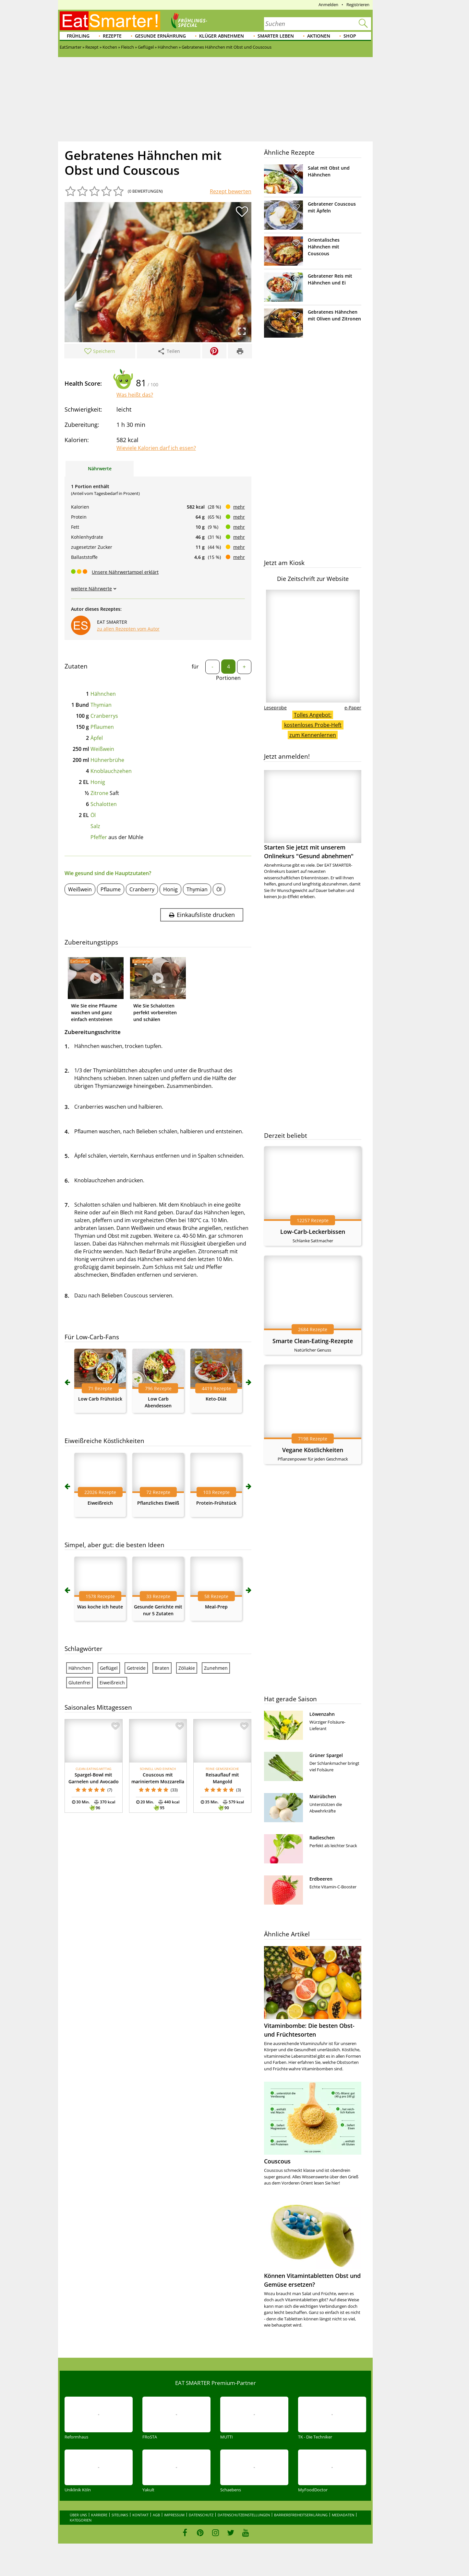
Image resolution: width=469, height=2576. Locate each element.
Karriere (99, 2514)
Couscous (277, 2161)
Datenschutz (201, 2514)
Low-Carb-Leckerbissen (312, 1231)
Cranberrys (104, 715)
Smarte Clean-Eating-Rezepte (312, 1341)
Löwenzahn (322, 1714)
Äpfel (96, 737)
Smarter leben (276, 36)
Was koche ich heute (100, 1607)
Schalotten (103, 804)
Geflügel (109, 1668)
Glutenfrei (79, 1682)
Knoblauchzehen (111, 771)
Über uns (78, 2514)
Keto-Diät (216, 1399)
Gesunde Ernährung (160, 36)
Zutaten (76, 666)
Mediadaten (343, 2514)
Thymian (101, 704)
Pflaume (111, 889)
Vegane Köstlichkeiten (312, 1450)
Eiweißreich (100, 1503)
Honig (97, 782)
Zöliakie (186, 1668)
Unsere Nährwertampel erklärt (125, 572)
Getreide (136, 1668)
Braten (162, 1668)
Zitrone (99, 793)
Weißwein (102, 748)
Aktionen (318, 36)
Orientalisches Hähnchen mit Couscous (324, 247)
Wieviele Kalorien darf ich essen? (156, 447)
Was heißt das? (134, 394)
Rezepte (112, 36)
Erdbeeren (320, 1879)
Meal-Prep (216, 1607)
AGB (156, 2514)
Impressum (174, 2514)
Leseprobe (275, 707)
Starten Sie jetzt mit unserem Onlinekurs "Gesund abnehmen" (312, 815)
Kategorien (80, 2520)
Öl (93, 815)
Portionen (228, 677)
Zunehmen (216, 1668)
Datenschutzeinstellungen (244, 2514)
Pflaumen (102, 726)
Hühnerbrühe (107, 760)
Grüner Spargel (326, 1755)
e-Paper (352, 707)
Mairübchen (322, 1796)
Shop (349, 36)
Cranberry (141, 889)
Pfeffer (98, 837)
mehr (239, 507)
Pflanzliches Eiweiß (158, 1503)
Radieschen (322, 1838)
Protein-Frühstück (216, 1503)
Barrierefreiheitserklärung (301, 2514)
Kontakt (140, 2514)
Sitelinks (120, 2514)
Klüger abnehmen (221, 36)
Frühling (78, 36)
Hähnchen (103, 693)
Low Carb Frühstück (100, 1399)
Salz (95, 826)
